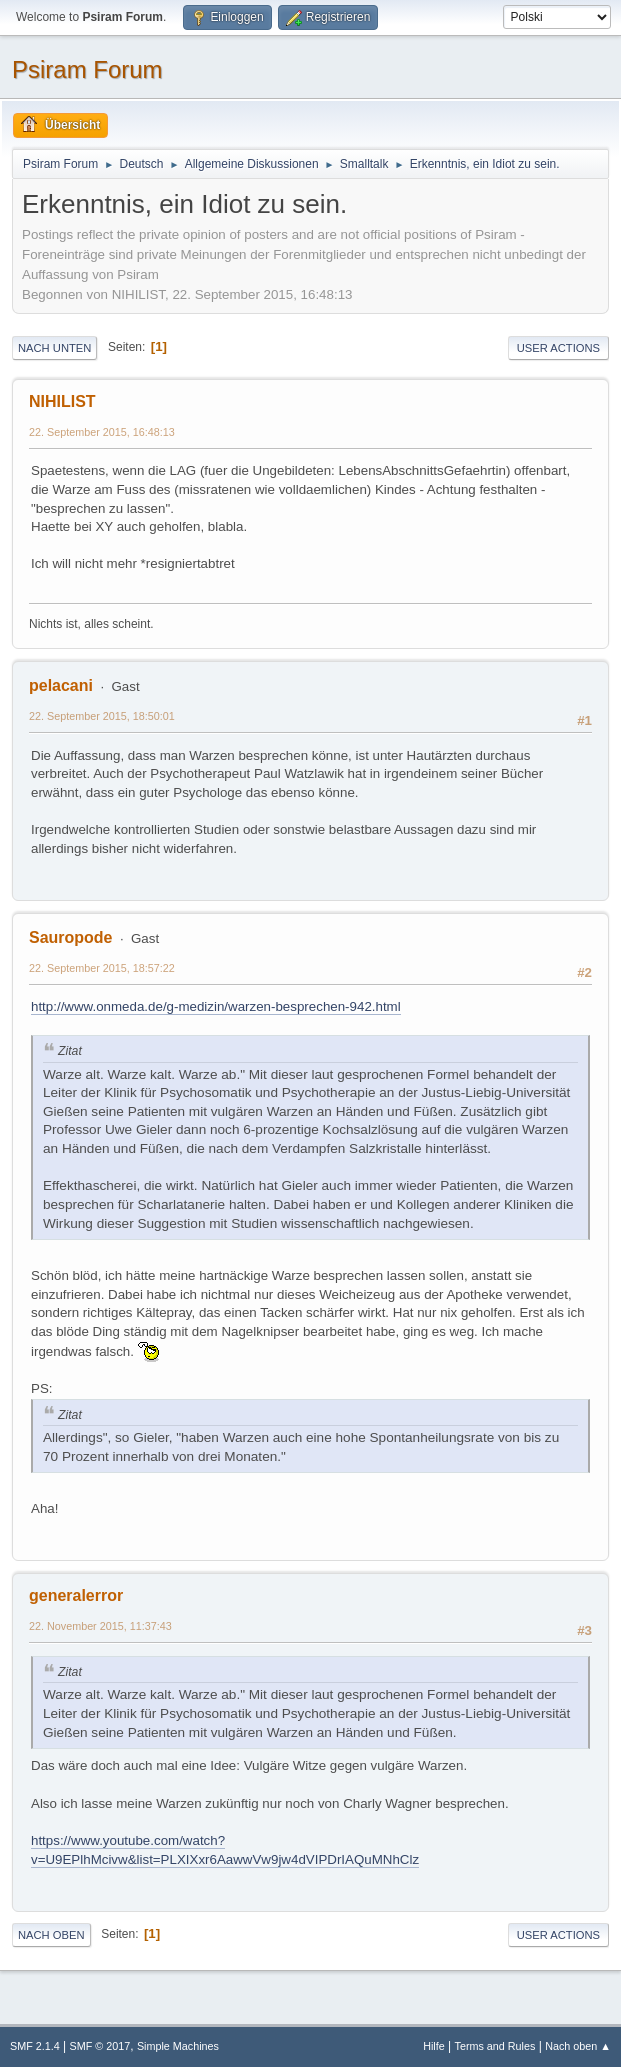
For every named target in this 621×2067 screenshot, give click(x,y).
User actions (558, 348)
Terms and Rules (495, 2046)
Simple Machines (178, 2046)
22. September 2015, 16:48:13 (102, 432)
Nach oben (51, 1935)
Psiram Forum (87, 69)
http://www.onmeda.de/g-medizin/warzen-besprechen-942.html (216, 1006)
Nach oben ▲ (578, 2046)
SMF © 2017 (100, 2046)
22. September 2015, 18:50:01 (102, 716)
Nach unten (54, 348)
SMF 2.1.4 (35, 2046)
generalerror (76, 1595)
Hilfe (434, 2046)
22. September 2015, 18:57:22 (102, 968)
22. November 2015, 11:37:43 (100, 1626)
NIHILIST (62, 401)
